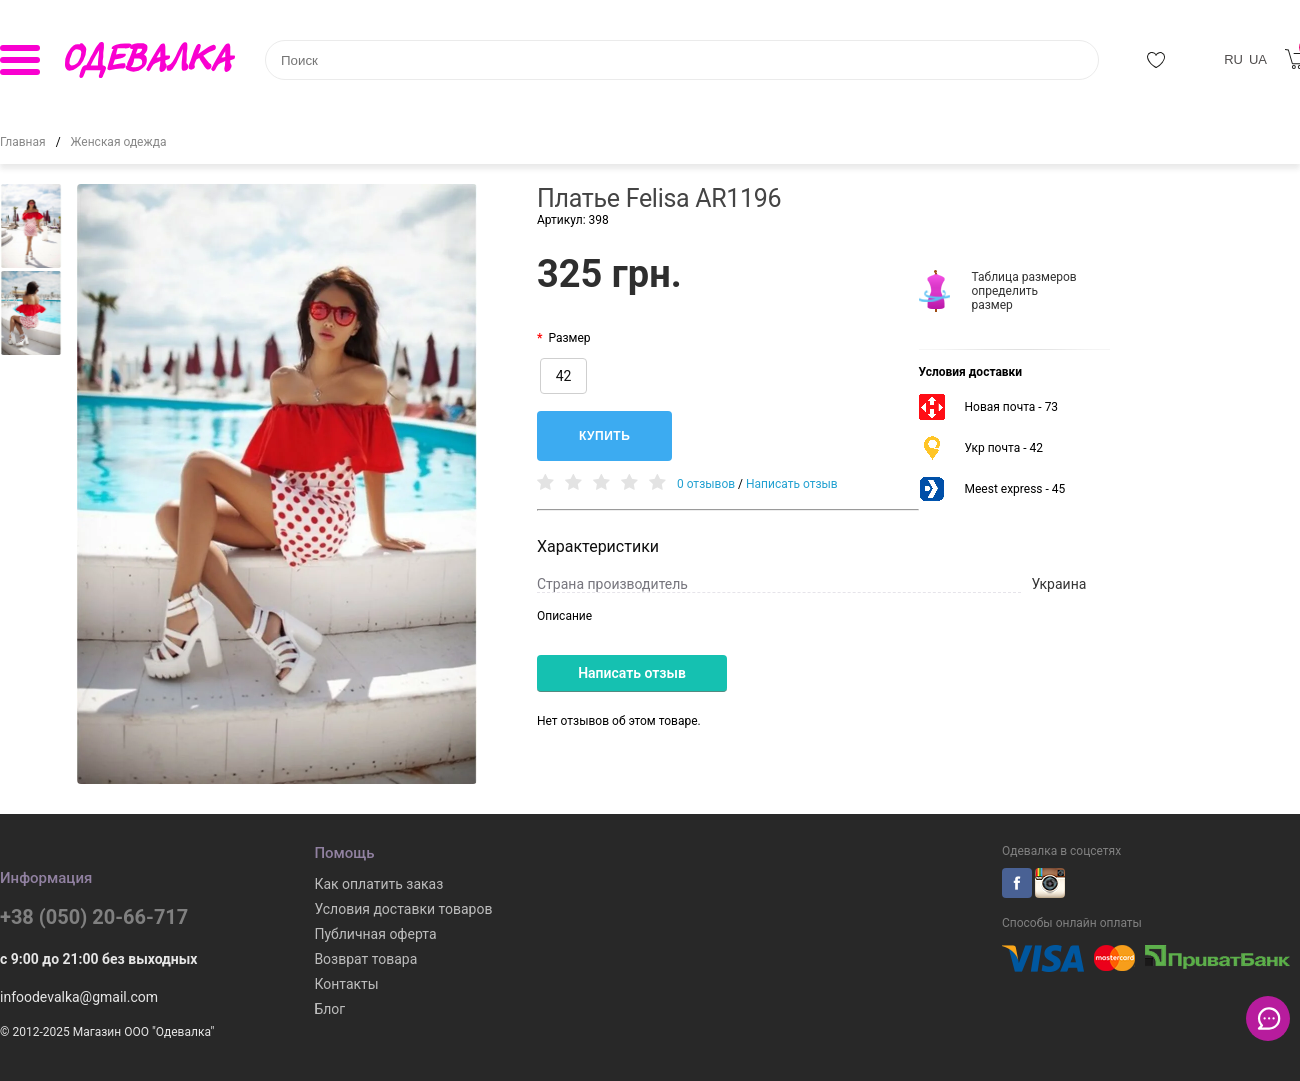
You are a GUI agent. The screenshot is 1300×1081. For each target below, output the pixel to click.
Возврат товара (365, 959)
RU (1233, 59)
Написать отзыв (792, 484)
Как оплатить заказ (378, 884)
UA (1258, 59)
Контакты (346, 984)
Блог (329, 1009)
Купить (604, 436)
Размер (569, 338)
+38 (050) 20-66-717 (94, 917)
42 (564, 376)
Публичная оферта (375, 934)
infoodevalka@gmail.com (79, 997)
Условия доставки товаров (403, 909)
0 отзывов (706, 484)
